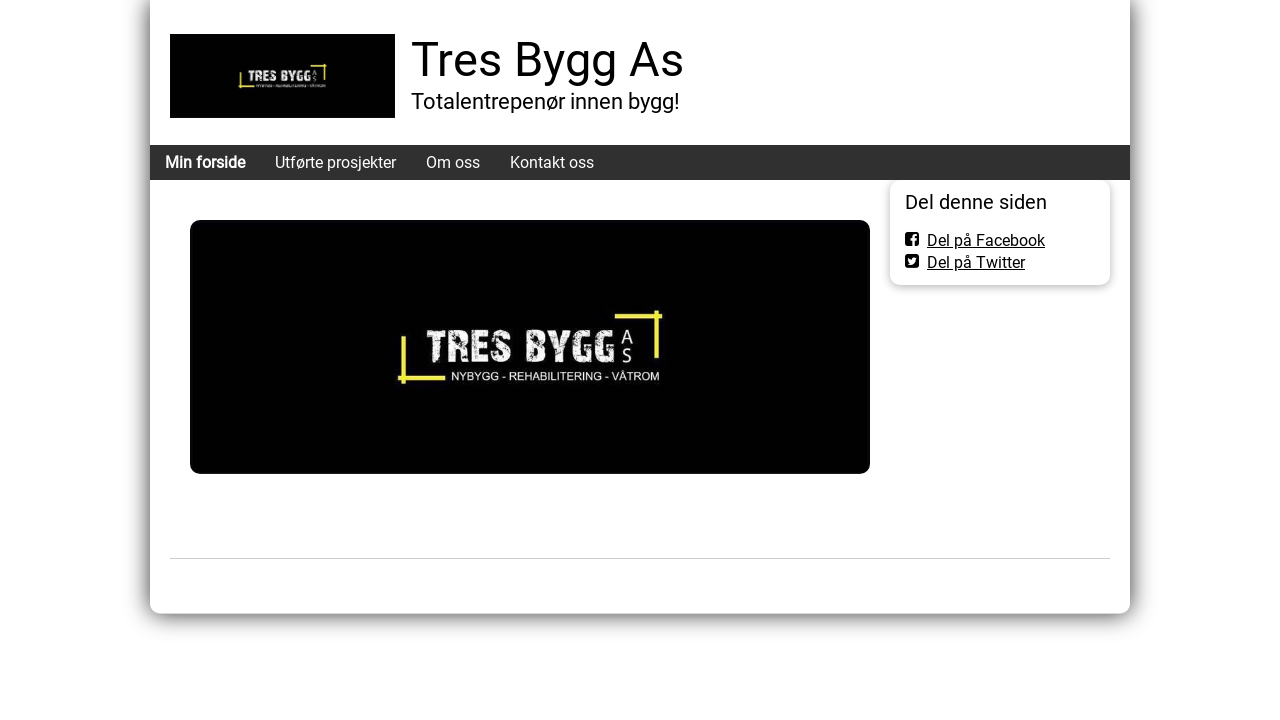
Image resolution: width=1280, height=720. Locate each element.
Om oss (453, 162)
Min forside (205, 162)
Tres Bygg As (547, 59)
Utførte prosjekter (335, 162)
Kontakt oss (552, 162)
